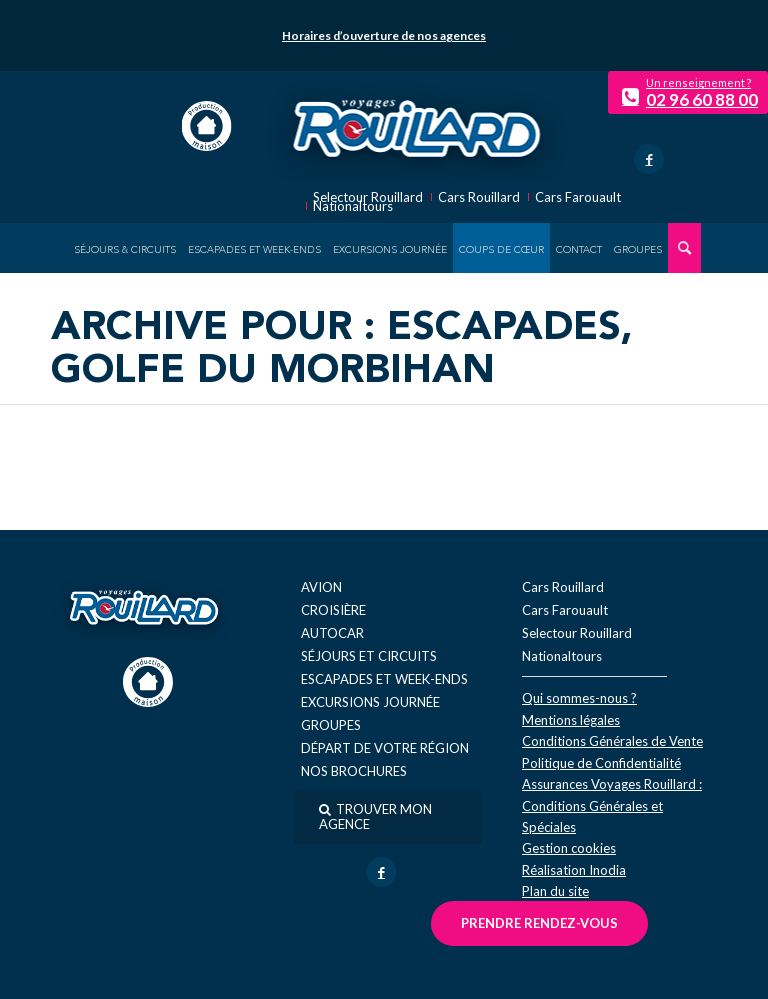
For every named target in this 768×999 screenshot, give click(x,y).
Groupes (331, 725)
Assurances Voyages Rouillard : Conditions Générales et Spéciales (612, 805)
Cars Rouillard (479, 197)
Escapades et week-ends (384, 679)
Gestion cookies (569, 848)
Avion (321, 587)
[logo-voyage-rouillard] (417, 126)
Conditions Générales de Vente (612, 741)
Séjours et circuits (369, 656)
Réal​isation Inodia (574, 870)
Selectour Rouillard (368, 197)
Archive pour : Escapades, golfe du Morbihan (342, 350)
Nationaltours (353, 206)
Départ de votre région (385, 748)
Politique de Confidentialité (601, 763)
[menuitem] (125, 248)
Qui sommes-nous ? (579, 698)
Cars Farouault (578, 197)
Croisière (333, 610)
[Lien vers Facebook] (649, 159)
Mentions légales (571, 720)
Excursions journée (370, 702)
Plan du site (555, 891)
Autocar (332, 633)
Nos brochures (354, 771)
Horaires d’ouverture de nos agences (384, 35)
